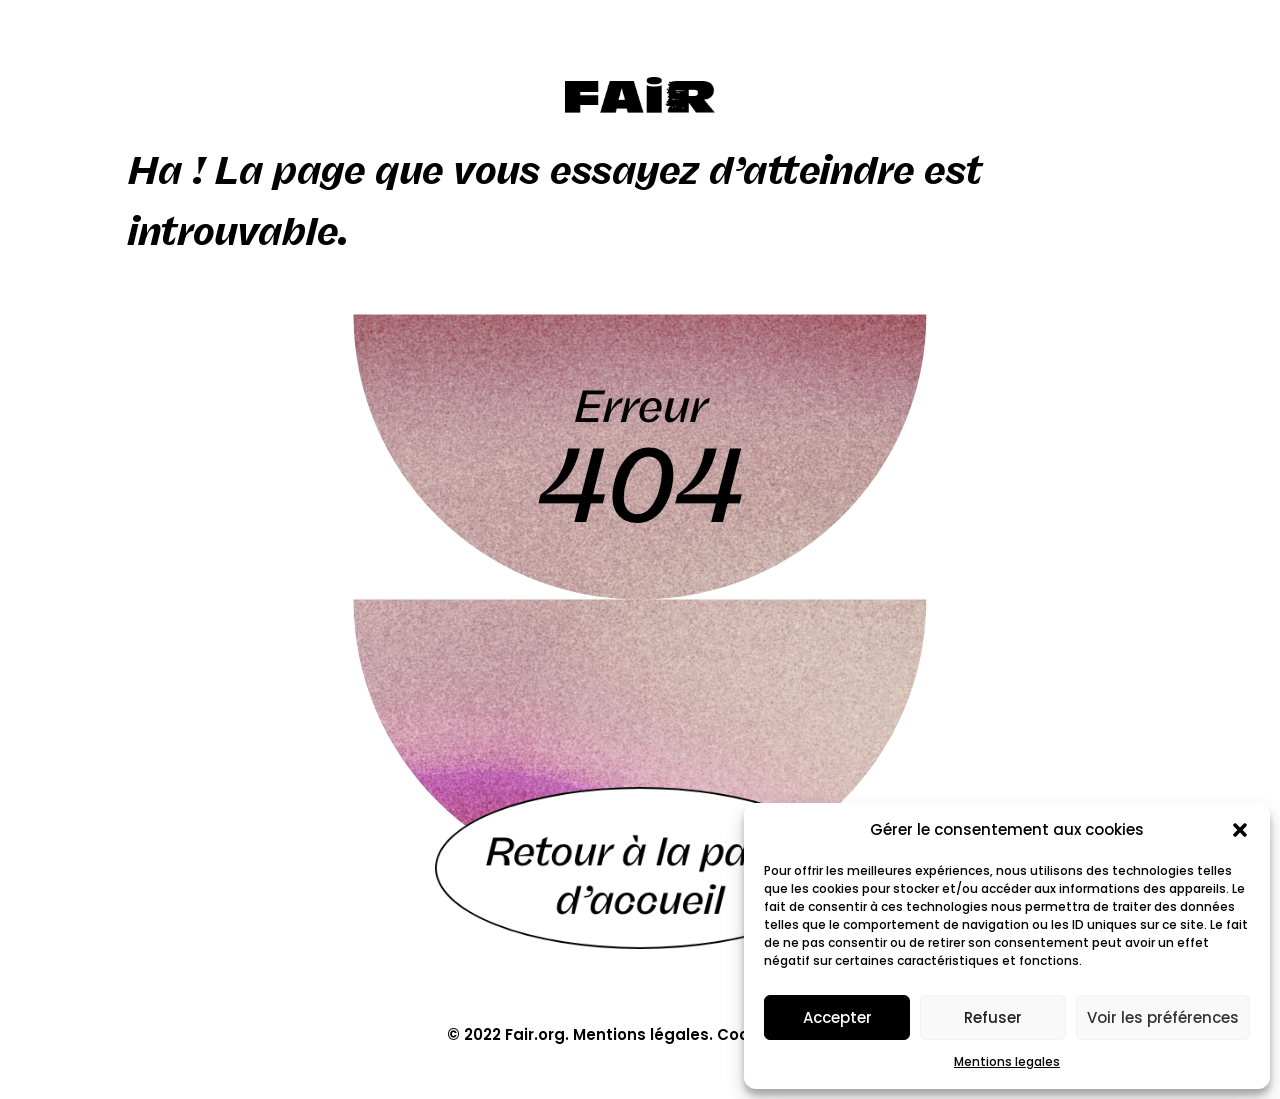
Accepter (837, 1017)
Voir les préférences (1163, 1017)
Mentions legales (1007, 1061)
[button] (1240, 830)
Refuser (993, 1017)
